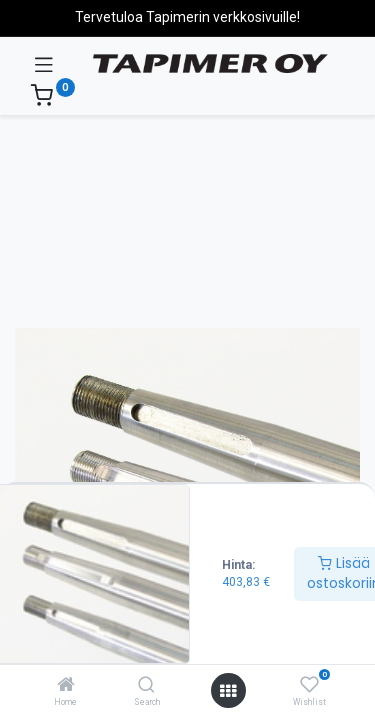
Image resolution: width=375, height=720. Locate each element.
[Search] (146, 686)
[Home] (66, 686)
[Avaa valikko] (228, 691)
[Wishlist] (309, 685)
